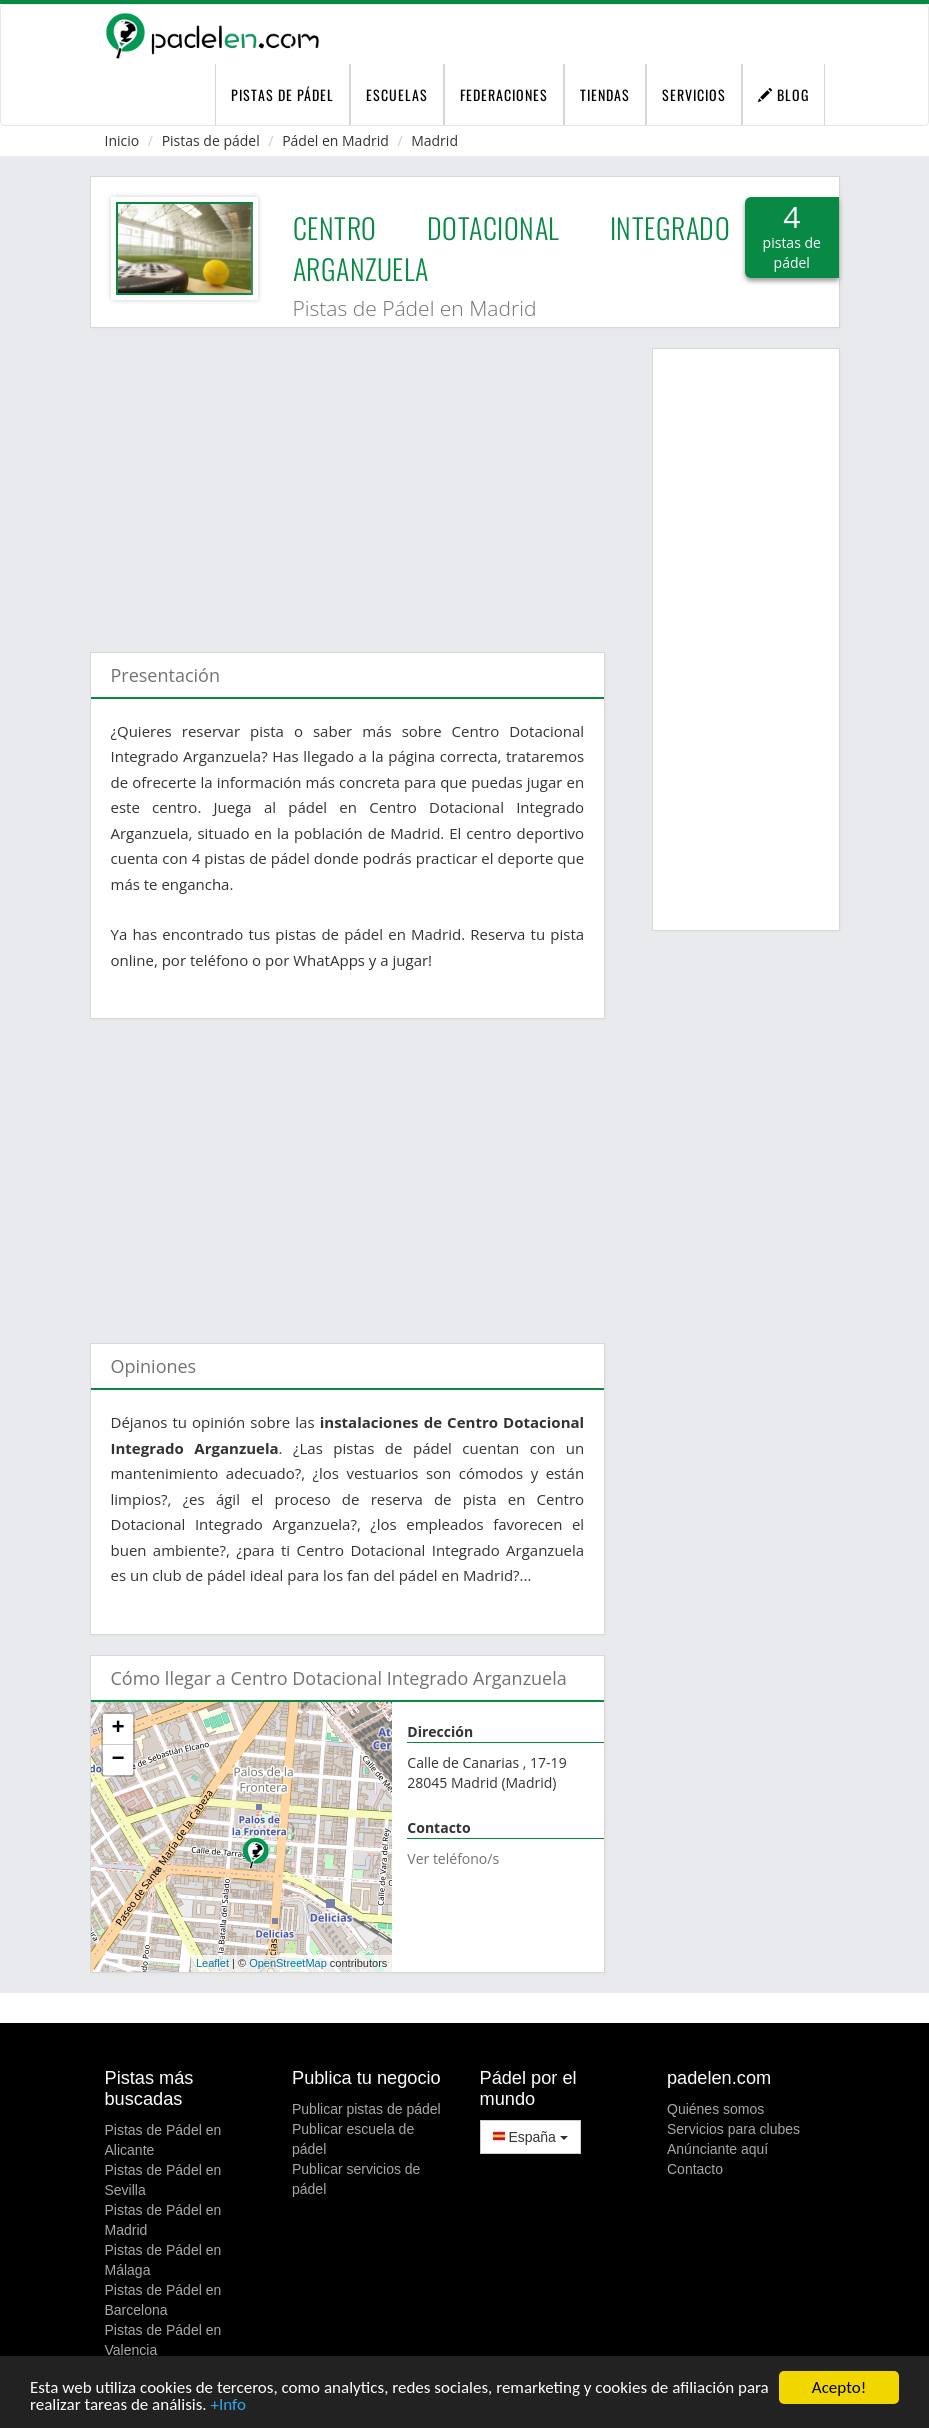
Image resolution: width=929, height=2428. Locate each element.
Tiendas (605, 94)
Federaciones (504, 94)
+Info (227, 2405)
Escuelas (397, 94)
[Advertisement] (348, 480)
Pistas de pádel (211, 140)
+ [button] (117, 1729)
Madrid (434, 140)
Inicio (122, 140)
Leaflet (212, 1963)
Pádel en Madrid (335, 140)
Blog (783, 94)
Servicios (694, 94)
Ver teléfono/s (453, 1858)
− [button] (117, 1760)
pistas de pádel (282, 94)
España (530, 2137)
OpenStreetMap (288, 1963)
